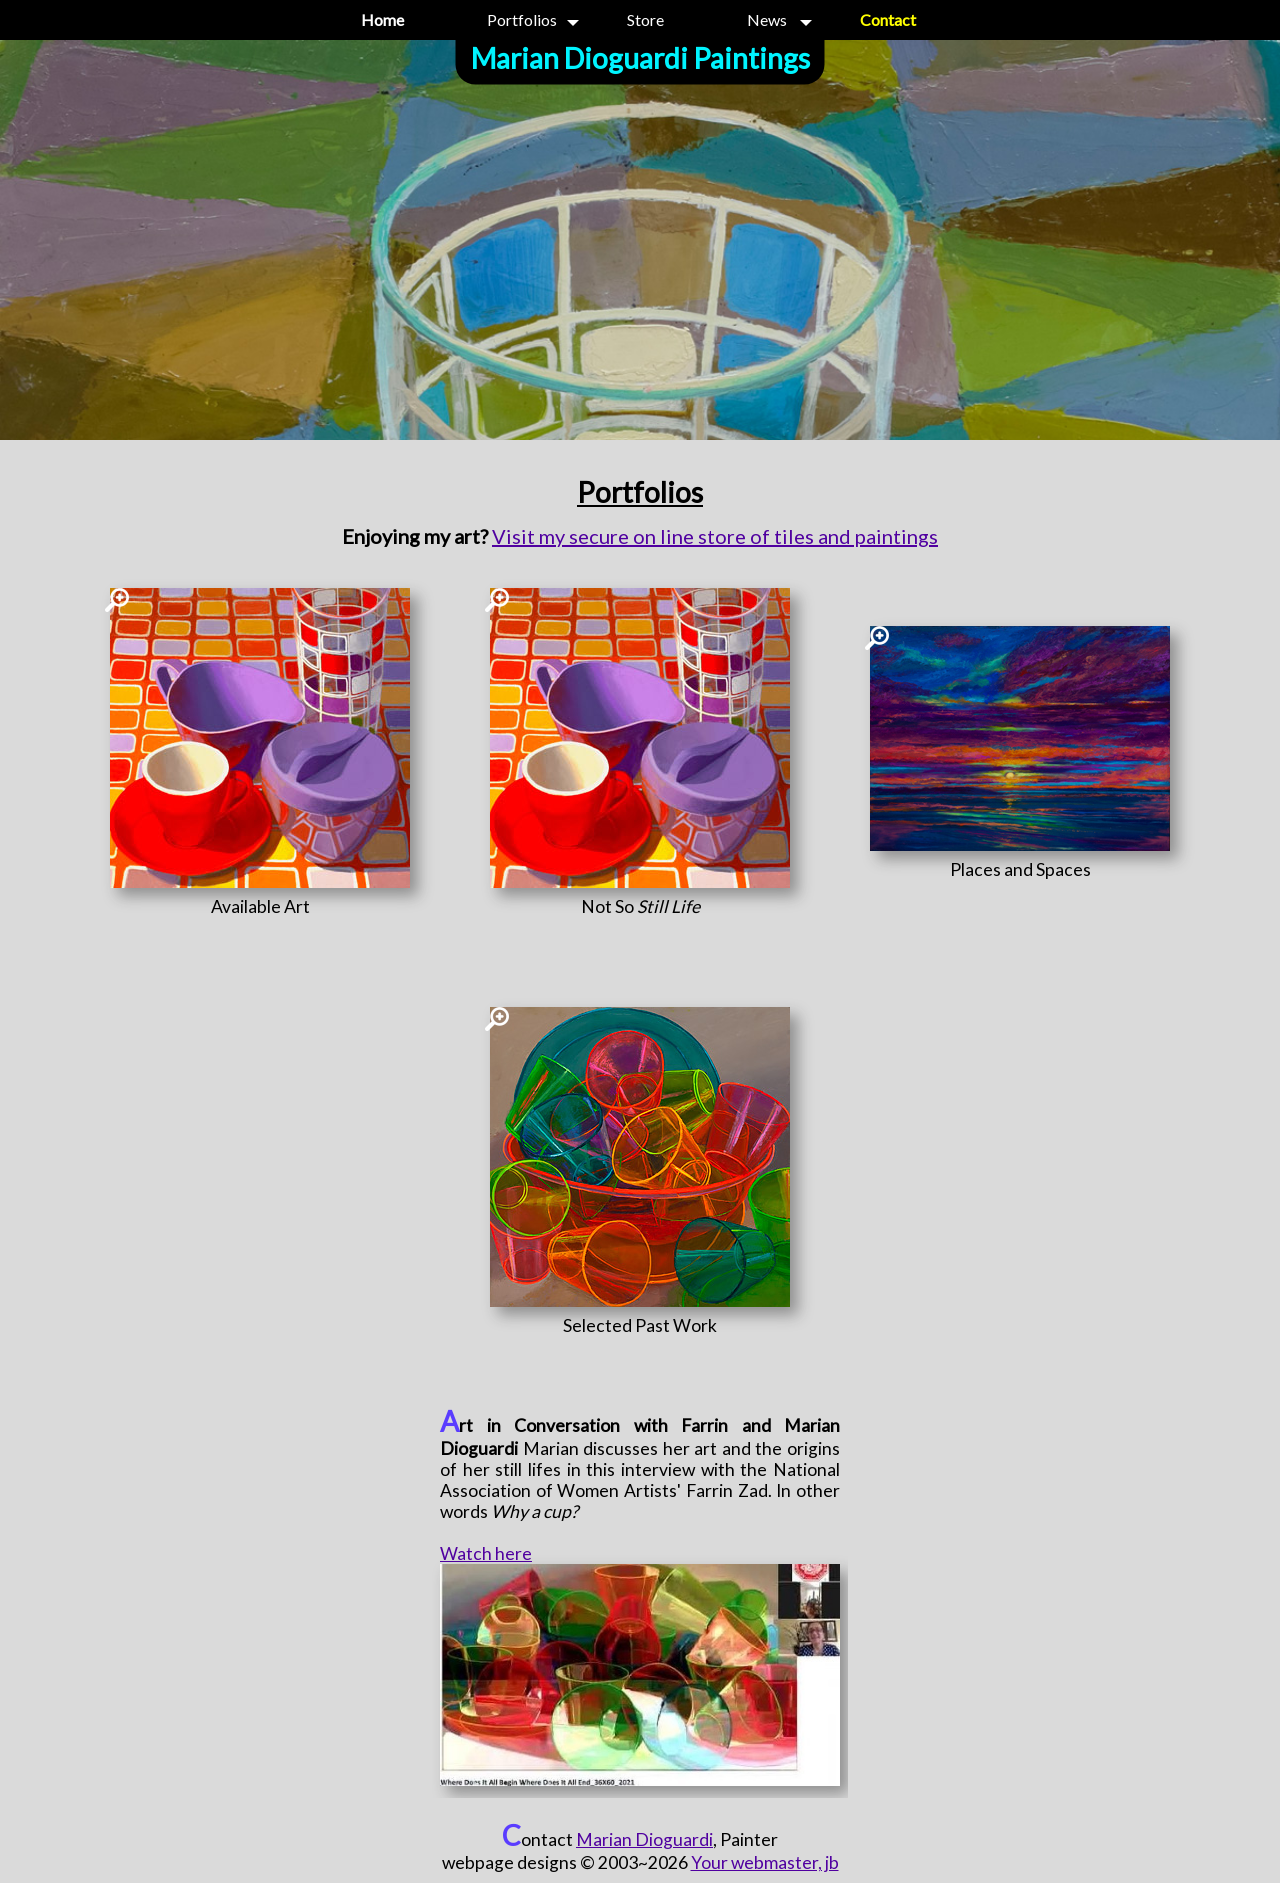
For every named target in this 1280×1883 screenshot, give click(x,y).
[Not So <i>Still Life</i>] (640, 906)
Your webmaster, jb (765, 1862)
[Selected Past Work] (640, 1325)
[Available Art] (260, 906)
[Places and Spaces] (1020, 869)
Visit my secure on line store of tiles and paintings (715, 536)
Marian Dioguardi (644, 1839)
